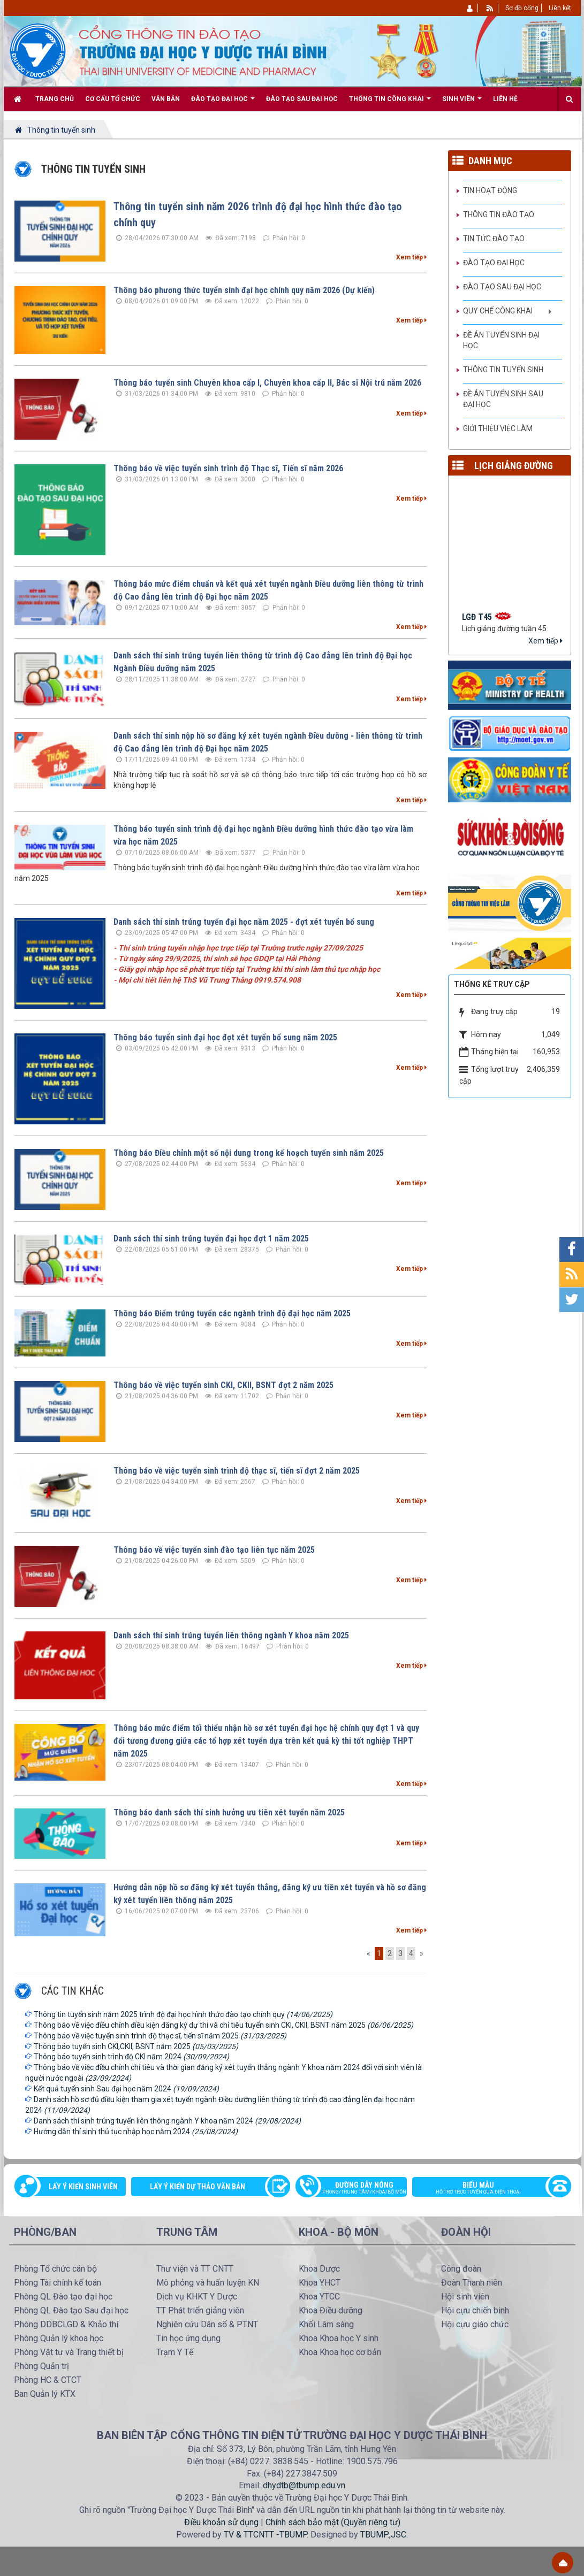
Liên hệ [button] (505, 99)
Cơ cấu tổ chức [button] (112, 99)
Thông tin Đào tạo (498, 214)
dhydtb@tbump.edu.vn (304, 2485)
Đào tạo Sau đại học (502, 286)
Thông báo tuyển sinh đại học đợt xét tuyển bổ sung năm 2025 (225, 1037)
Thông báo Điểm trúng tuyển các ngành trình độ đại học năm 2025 (232, 1313)
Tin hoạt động (490, 190)
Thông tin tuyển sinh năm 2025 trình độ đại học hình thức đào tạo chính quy (183, 2014)
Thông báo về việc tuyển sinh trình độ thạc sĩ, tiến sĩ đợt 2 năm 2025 (236, 1471)
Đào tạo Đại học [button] (223, 103)
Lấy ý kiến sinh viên (83, 2186)
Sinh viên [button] (462, 103)
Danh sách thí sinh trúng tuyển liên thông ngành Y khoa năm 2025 (231, 1635)
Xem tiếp (411, 257)
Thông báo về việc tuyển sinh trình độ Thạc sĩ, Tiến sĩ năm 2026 (228, 468)
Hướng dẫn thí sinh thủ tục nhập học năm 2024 (136, 2131)
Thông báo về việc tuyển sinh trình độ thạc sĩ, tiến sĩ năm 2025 (160, 2035)
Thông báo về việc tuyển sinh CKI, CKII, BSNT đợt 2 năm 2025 (223, 1385)
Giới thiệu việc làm (498, 428)
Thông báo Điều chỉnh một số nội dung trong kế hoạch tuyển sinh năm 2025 (248, 1153)
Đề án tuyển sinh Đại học (501, 340)
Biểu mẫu (486, 2189)
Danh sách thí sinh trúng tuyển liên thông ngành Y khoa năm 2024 (167, 2121)
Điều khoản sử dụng (221, 2522)
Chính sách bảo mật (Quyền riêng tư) (333, 2522)
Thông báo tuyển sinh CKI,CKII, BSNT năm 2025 (136, 2046)
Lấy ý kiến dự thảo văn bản (197, 2186)
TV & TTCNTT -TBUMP (265, 2534)
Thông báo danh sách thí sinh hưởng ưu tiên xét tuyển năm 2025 (229, 1812)
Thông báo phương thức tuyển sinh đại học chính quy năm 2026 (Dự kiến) (244, 290)
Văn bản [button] (165, 99)
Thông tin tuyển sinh (503, 369)
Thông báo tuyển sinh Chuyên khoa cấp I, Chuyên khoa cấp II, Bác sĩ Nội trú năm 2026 (267, 383)
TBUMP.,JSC (383, 2534)
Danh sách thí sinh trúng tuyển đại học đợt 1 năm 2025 (211, 1238)
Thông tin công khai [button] (390, 103)
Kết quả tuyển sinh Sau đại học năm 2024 (126, 2088)
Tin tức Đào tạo (494, 238)
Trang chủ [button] (54, 99)
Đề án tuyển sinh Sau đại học (503, 399)
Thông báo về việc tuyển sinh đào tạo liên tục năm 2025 (214, 1550)
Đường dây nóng (356, 2189)
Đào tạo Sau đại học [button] (302, 99)
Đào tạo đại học (494, 262)
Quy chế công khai (498, 310)
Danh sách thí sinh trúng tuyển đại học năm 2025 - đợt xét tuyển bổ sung (243, 922)
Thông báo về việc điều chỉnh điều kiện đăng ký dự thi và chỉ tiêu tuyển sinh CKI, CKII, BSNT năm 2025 (223, 2025)
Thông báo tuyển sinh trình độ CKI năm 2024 (131, 2056)
